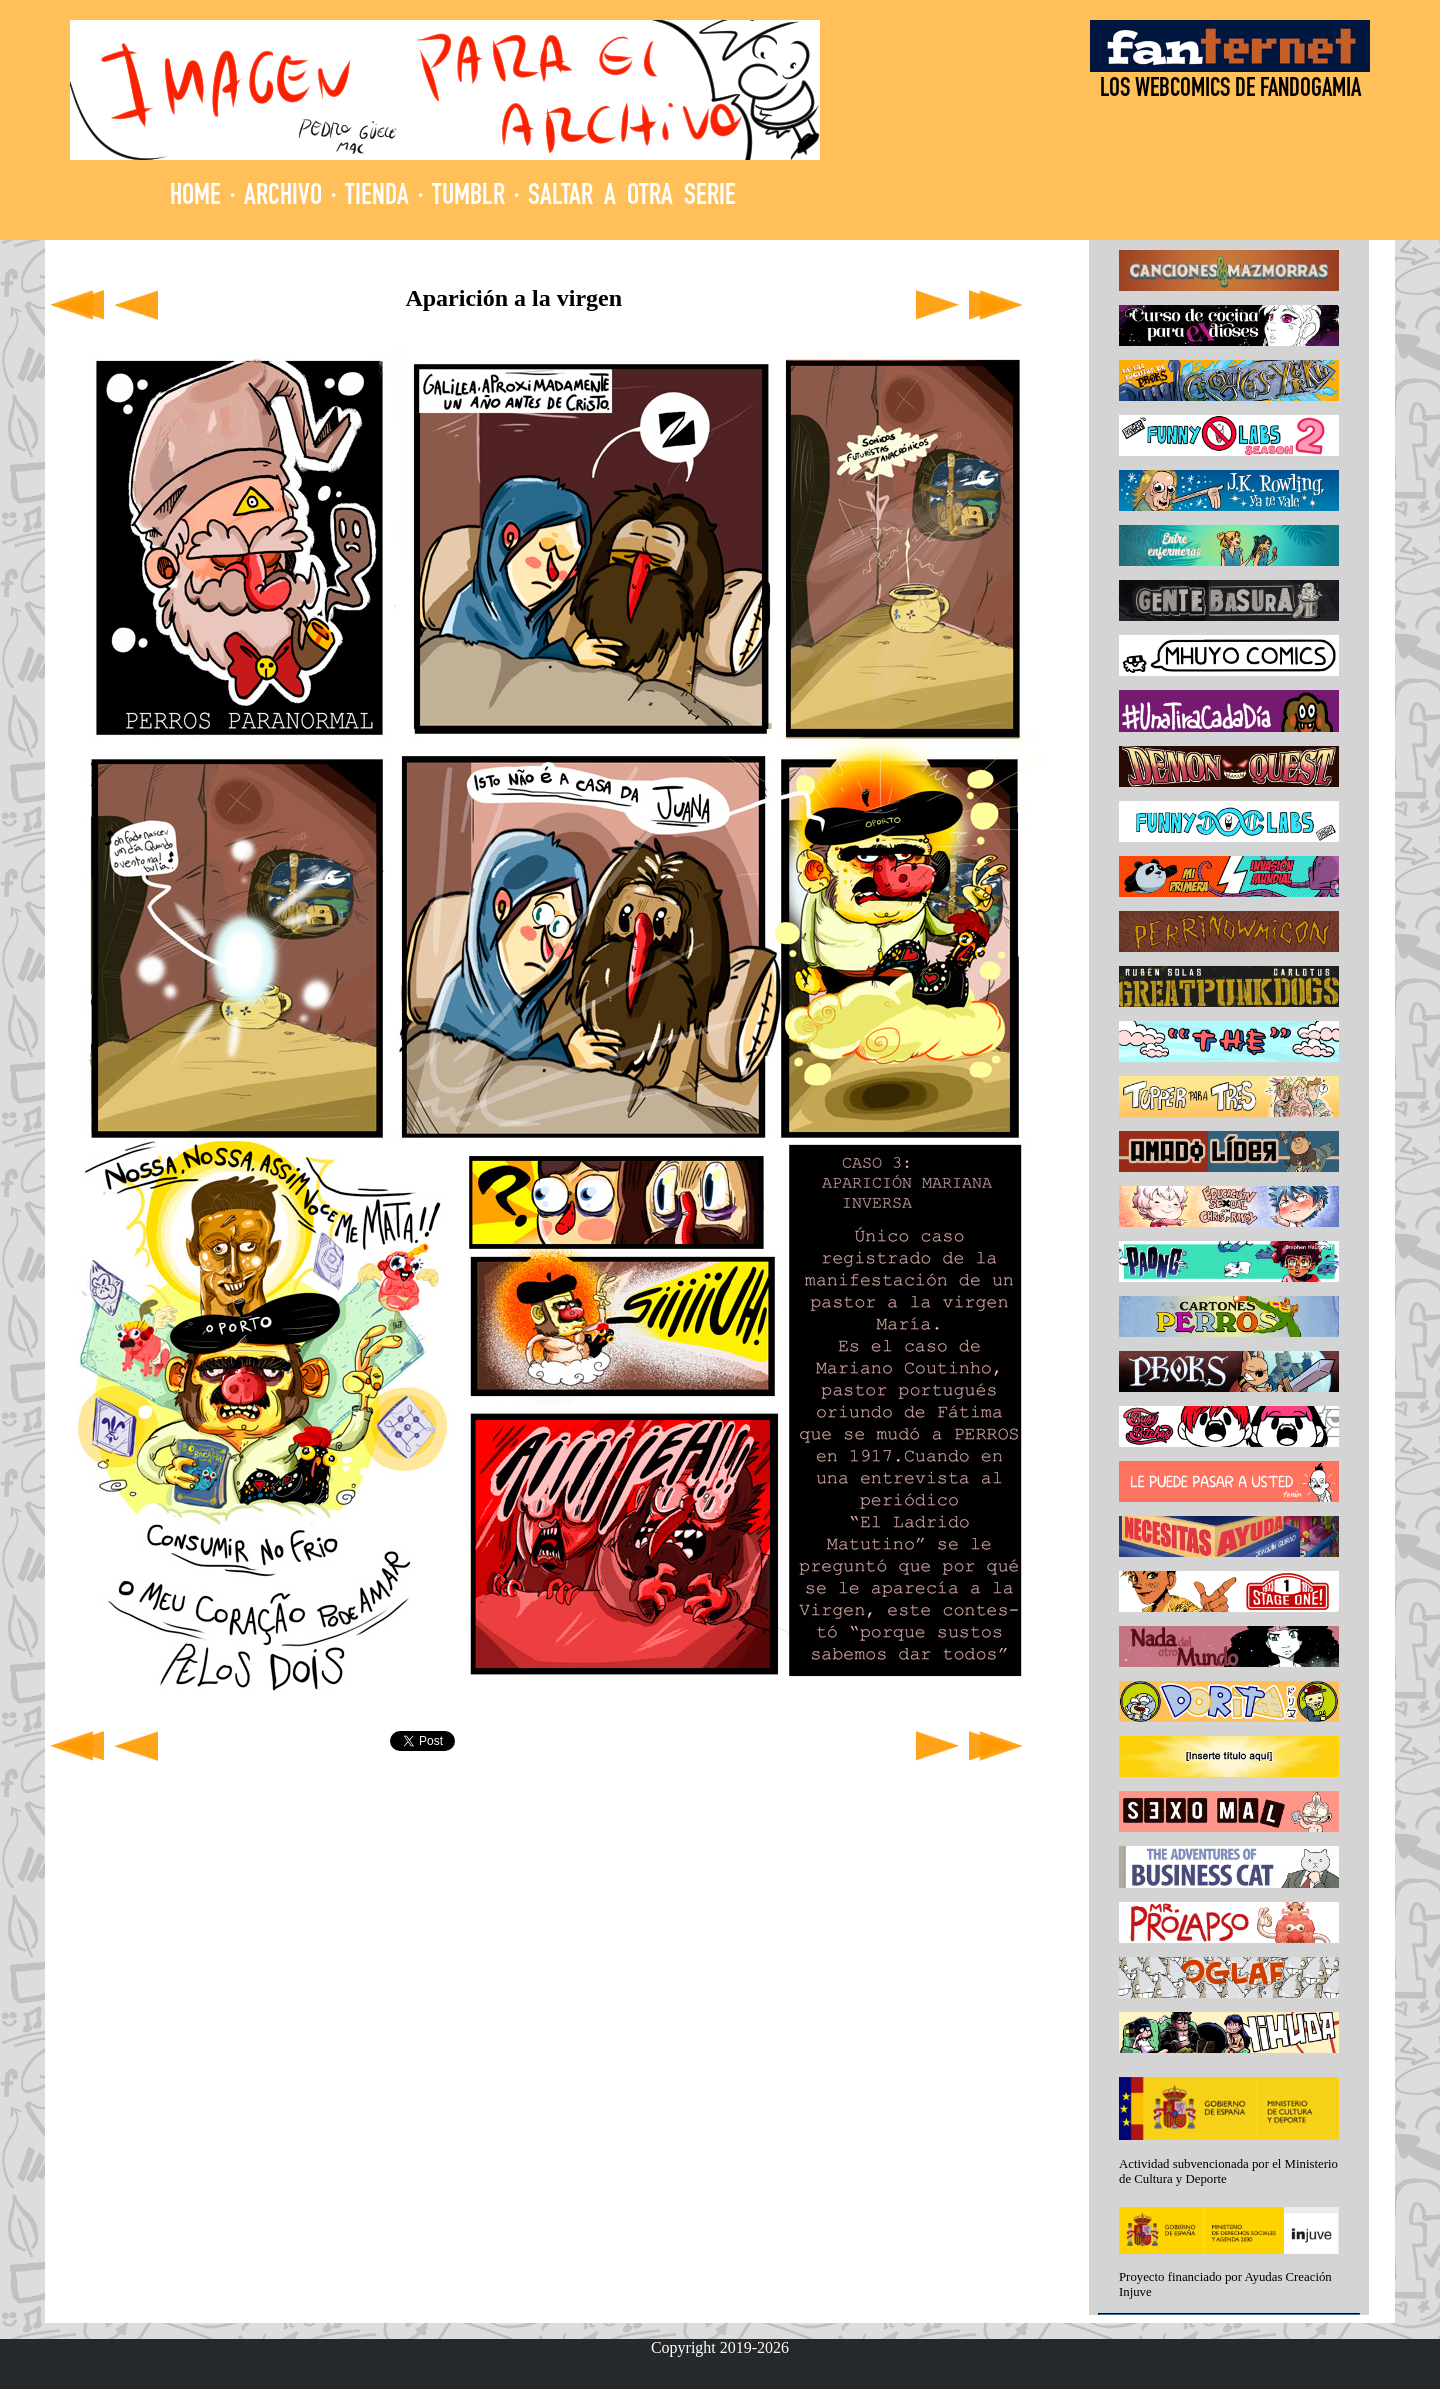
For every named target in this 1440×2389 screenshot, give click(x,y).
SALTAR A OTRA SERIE (632, 197)
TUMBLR (468, 197)
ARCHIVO (283, 197)
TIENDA (377, 197)
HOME (195, 197)
